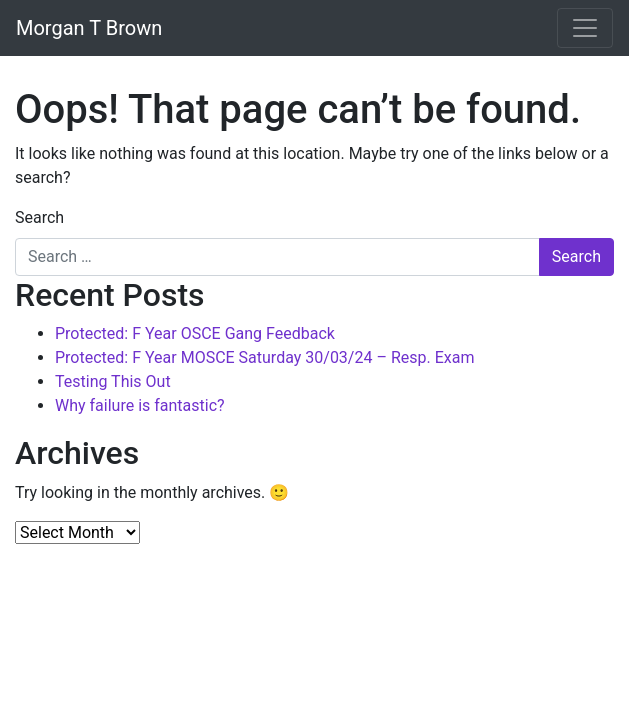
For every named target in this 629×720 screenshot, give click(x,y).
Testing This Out (113, 381)
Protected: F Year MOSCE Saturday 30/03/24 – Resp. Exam (264, 357)
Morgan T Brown (89, 28)
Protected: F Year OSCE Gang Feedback (195, 333)
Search (39, 217)
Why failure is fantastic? (140, 405)
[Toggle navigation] (585, 28)
